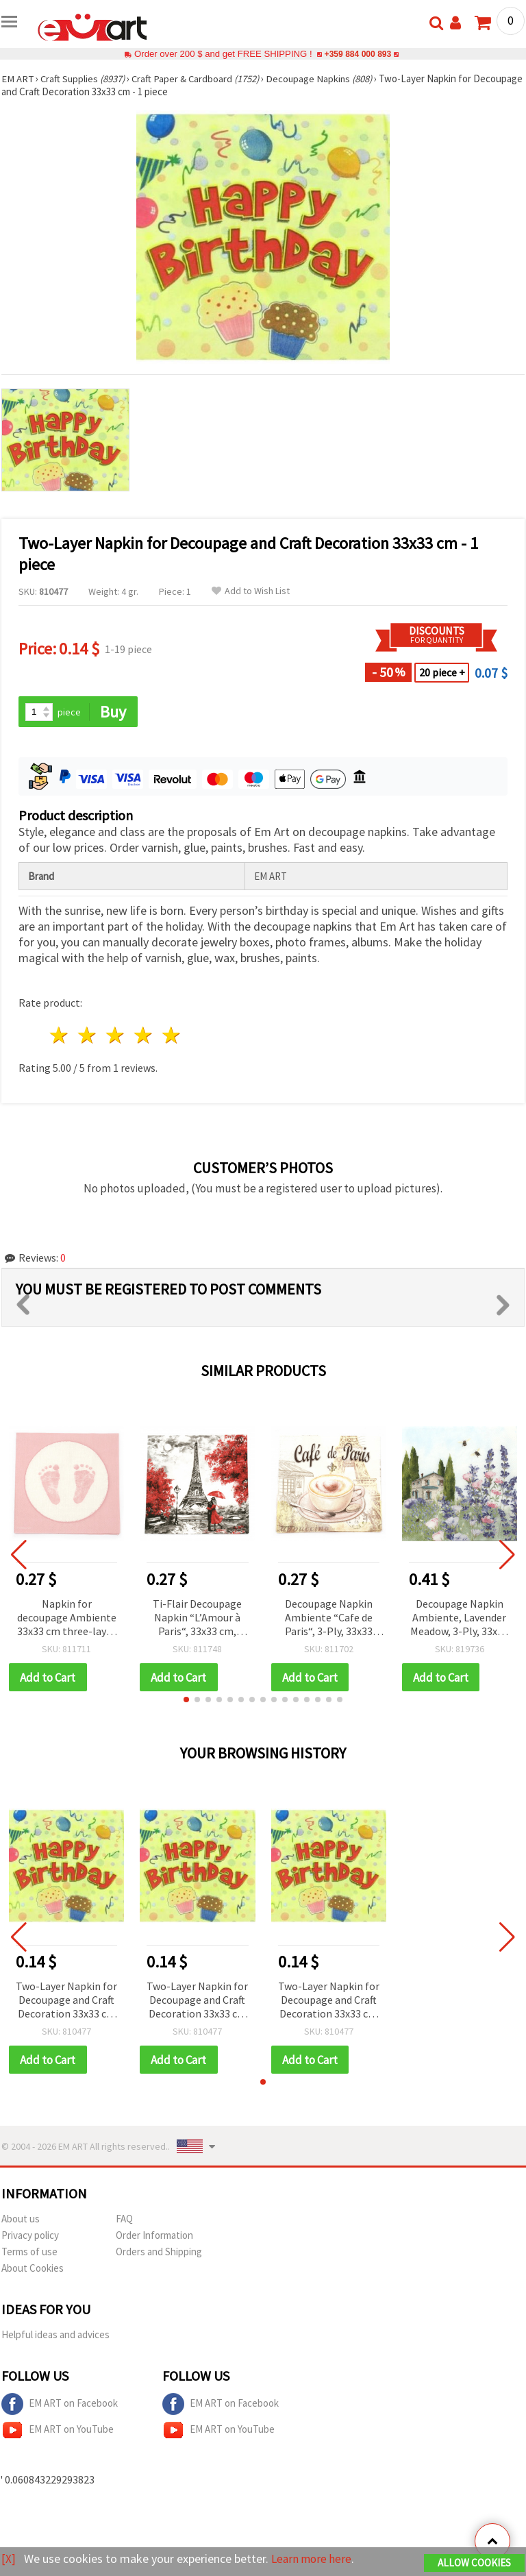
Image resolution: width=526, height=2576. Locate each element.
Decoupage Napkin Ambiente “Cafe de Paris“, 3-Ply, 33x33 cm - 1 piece (329, 1618)
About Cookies (32, 2269)
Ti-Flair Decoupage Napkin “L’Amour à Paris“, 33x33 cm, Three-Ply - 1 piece (197, 1618)
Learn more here (313, 2559)
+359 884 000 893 (357, 54)
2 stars (88, 1036)
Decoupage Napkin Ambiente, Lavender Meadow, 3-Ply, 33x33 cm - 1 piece (459, 1618)
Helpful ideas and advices (55, 2335)
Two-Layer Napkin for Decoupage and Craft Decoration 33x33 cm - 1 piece (66, 2001)
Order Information (154, 2236)
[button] (186, 1700)
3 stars (116, 1036)
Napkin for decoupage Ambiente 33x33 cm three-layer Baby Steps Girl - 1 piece (66, 1618)
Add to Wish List (251, 591)
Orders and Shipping (159, 2252)
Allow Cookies (474, 2563)
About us (20, 2220)
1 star (60, 1036)
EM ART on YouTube (57, 2431)
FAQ (124, 2220)
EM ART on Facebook (59, 2405)
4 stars (143, 1036)
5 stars (172, 1036)
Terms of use (29, 2252)
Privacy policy (30, 2236)
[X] (8, 2559)
